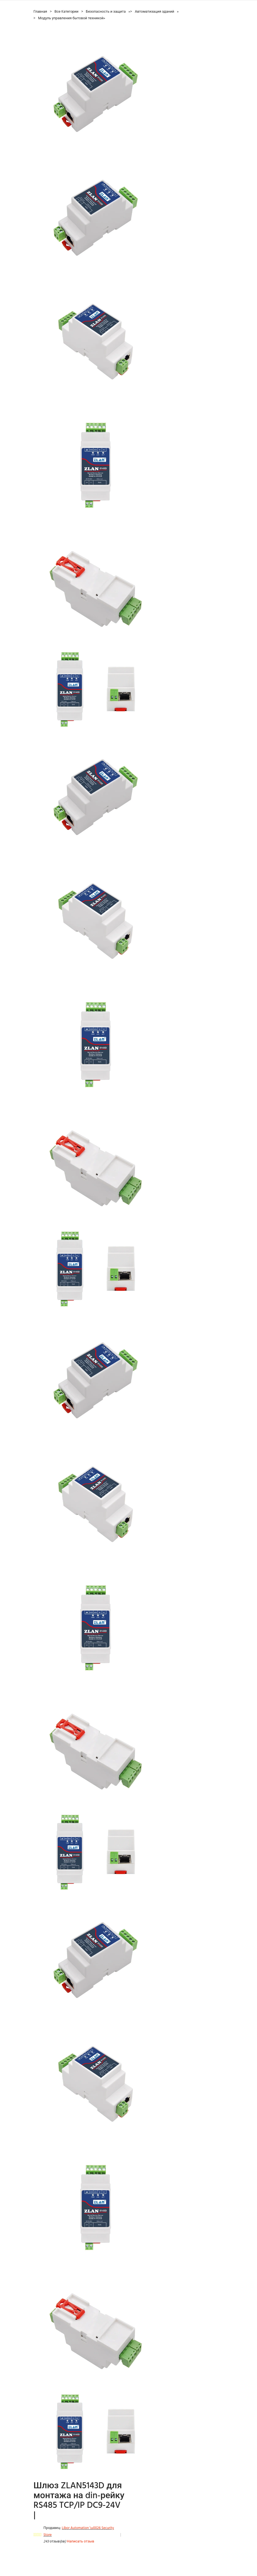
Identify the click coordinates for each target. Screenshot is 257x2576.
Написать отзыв (80, 2541)
